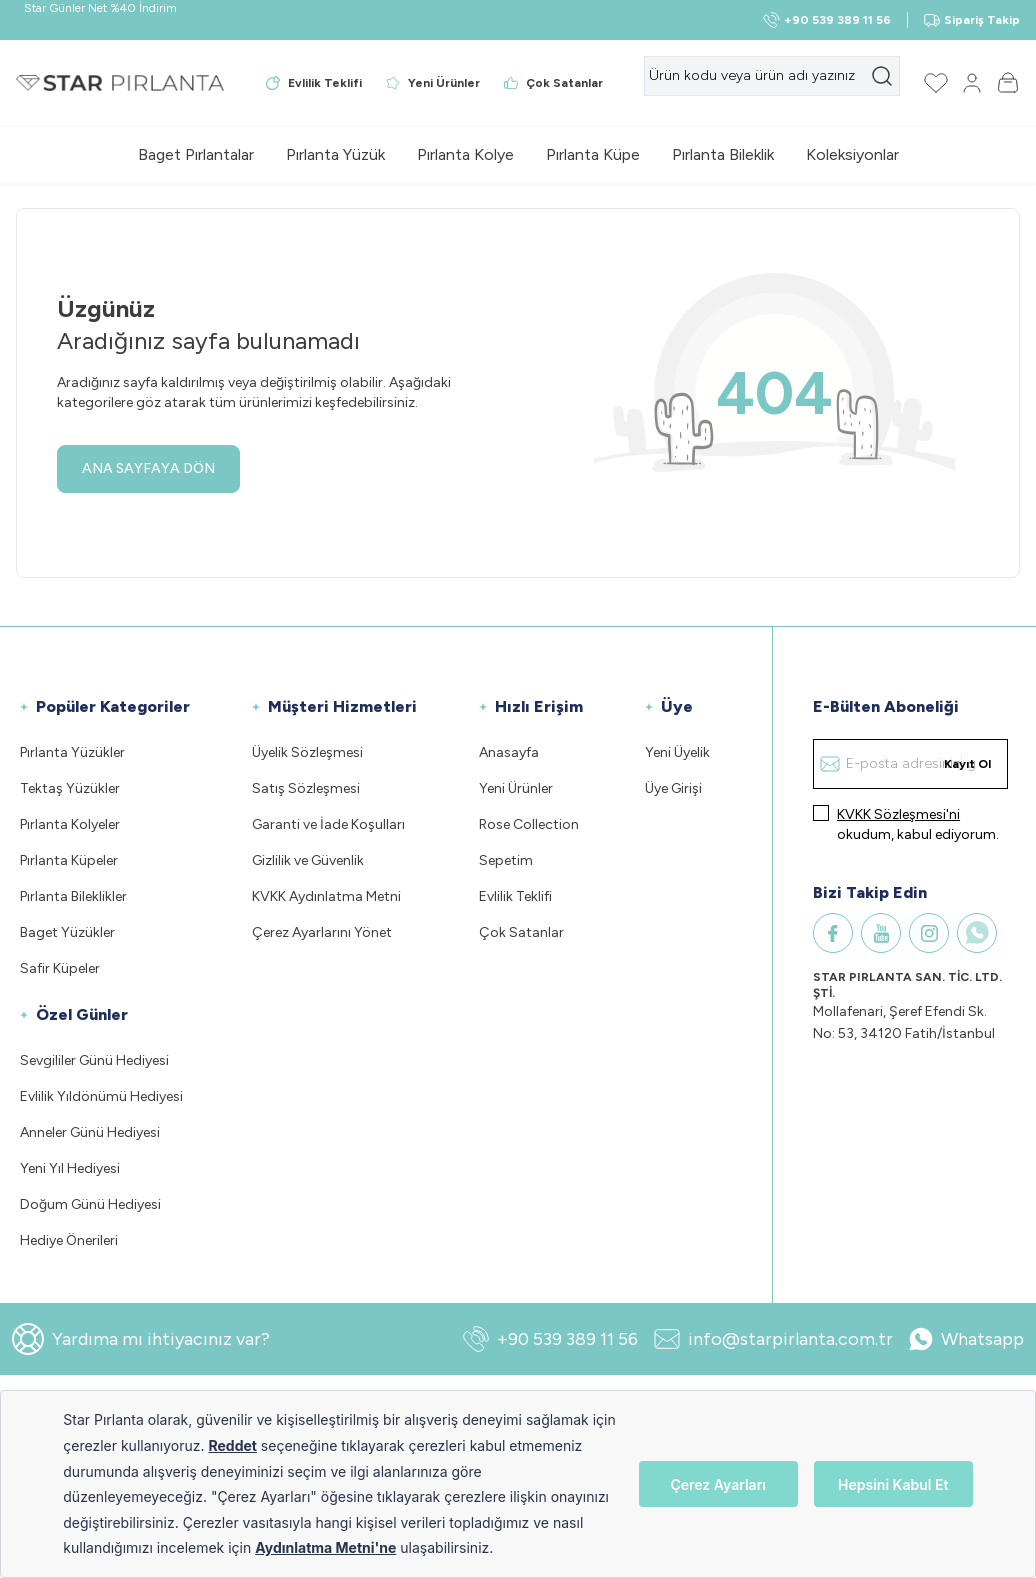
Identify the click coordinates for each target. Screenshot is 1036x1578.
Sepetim (506, 860)
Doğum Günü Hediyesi (90, 1204)
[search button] (882, 76)
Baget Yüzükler (67, 932)
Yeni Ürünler (516, 788)
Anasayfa (509, 752)
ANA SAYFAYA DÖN (148, 468)
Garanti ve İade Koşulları (328, 824)
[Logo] (120, 83)
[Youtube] (881, 933)
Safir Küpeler (60, 968)
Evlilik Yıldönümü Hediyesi (101, 1096)
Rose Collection (529, 824)
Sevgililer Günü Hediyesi (94, 1060)
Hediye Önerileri (69, 1240)
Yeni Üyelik (677, 752)
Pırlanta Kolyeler (70, 824)
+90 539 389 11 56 (550, 1339)
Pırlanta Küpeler (69, 860)
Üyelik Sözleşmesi (307, 752)
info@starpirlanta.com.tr (773, 1339)
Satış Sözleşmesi (306, 788)
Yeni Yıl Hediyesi (70, 1168)
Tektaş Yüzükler (70, 788)
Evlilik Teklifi (515, 896)
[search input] (772, 76)
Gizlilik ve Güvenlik (308, 860)
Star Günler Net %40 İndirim (100, 8)
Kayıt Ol (967, 764)
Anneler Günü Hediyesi (90, 1132)
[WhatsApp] (977, 933)
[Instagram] (929, 933)
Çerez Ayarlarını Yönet (322, 932)
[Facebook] (833, 933)
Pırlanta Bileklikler (73, 896)
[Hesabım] (972, 83)
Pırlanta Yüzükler (72, 752)
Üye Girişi (673, 788)
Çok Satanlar (521, 932)
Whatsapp (966, 1339)
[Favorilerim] (936, 83)
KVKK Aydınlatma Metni (326, 896)
